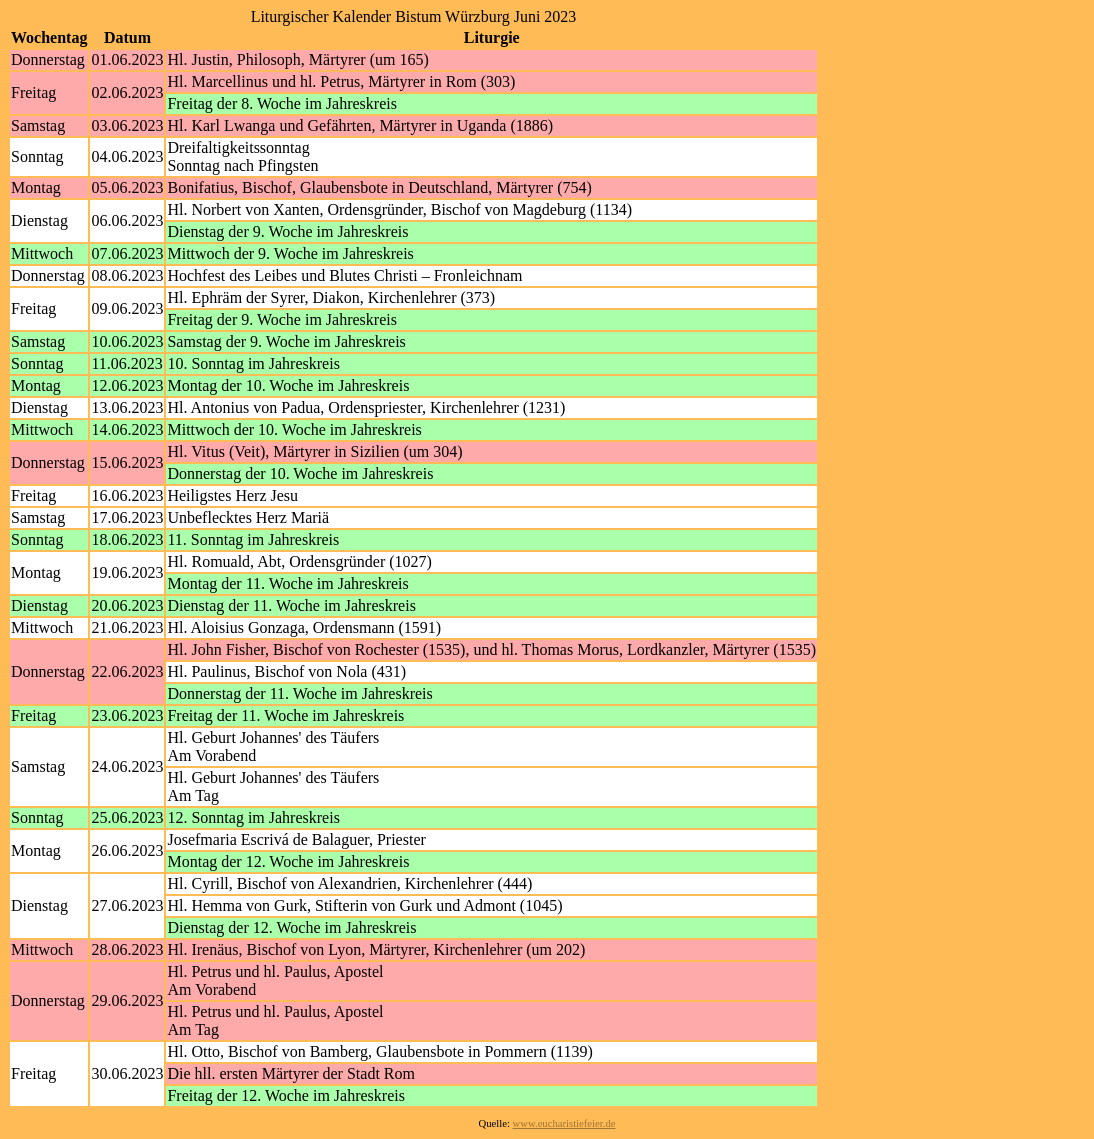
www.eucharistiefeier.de (564, 1123)
